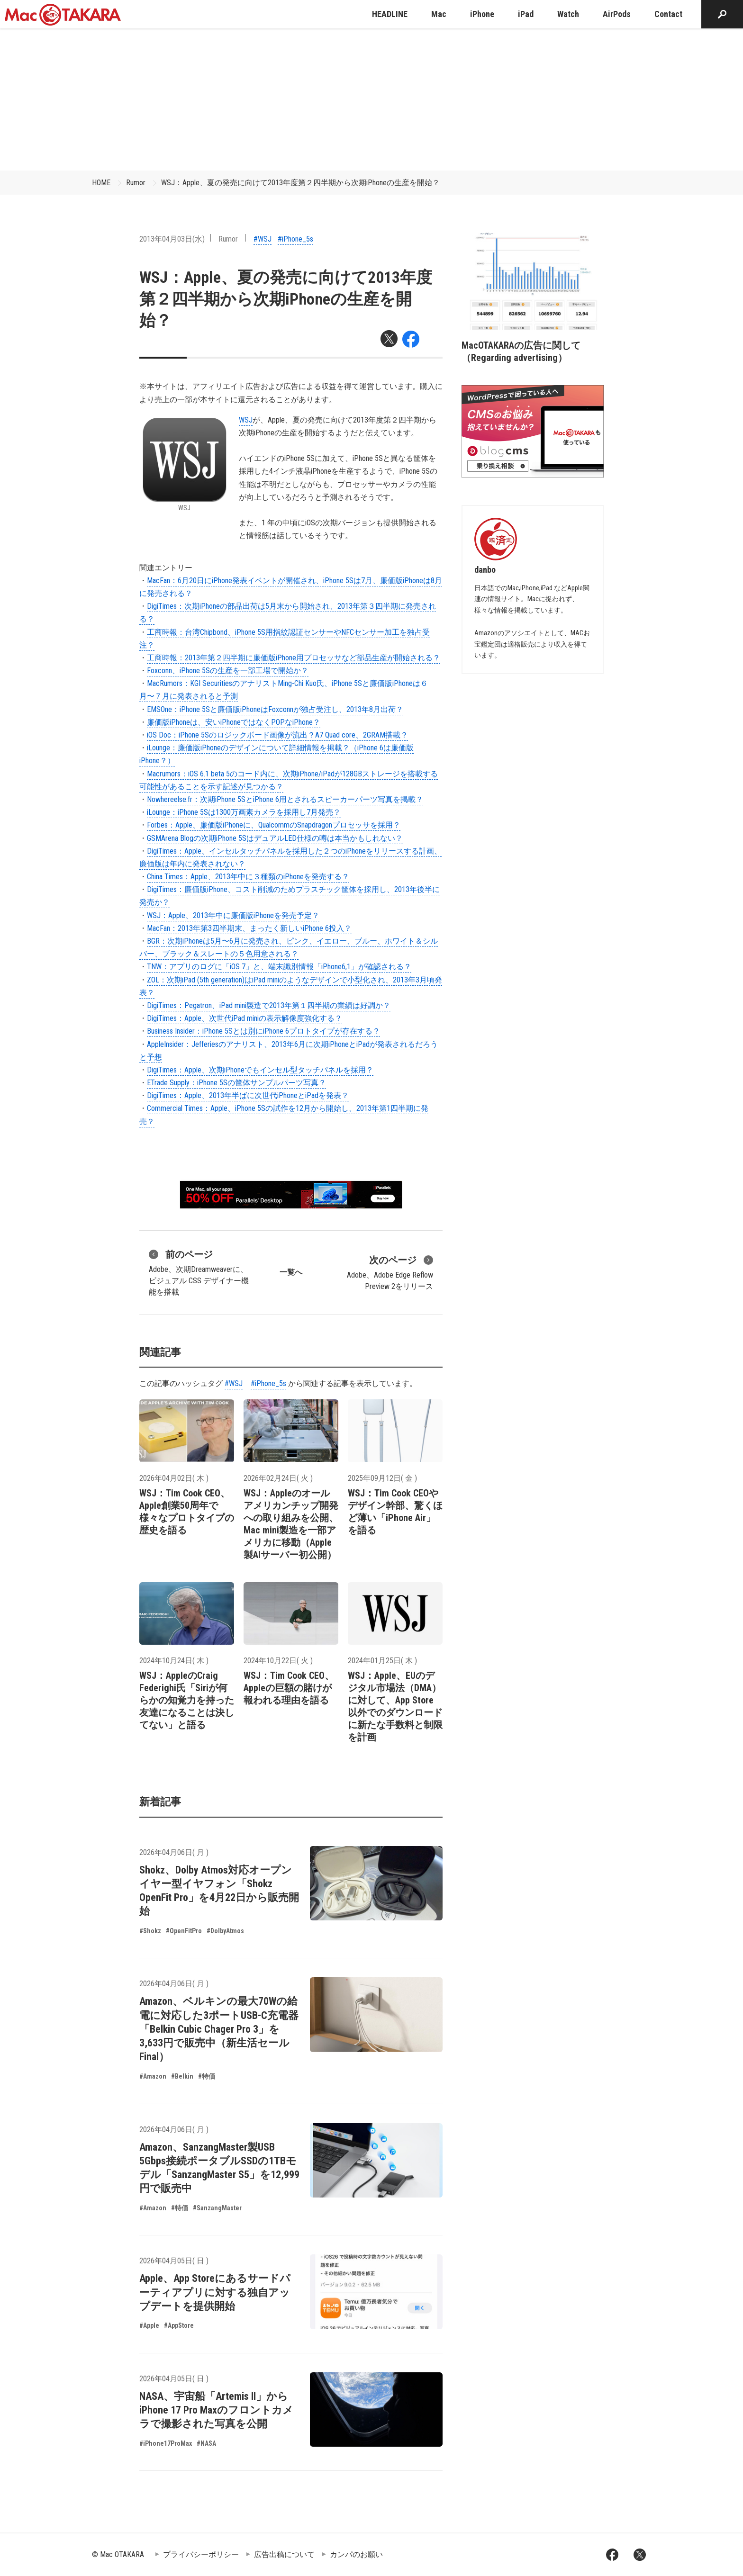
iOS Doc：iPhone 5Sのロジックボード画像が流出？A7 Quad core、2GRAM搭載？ (277, 734)
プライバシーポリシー (201, 2554)
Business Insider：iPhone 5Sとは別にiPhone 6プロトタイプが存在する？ (263, 1031)
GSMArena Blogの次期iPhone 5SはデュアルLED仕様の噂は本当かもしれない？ (275, 838)
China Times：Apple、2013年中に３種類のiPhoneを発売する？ (248, 876)
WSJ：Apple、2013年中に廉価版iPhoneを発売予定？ (233, 915)
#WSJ (263, 238)
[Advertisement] (371, 99)
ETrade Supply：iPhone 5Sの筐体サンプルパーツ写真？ (236, 1082)
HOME (101, 182)
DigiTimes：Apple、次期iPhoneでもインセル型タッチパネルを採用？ (260, 1069)
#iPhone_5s (295, 238)
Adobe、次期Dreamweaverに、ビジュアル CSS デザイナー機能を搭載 (199, 1272)
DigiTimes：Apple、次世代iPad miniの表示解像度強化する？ (244, 1018)
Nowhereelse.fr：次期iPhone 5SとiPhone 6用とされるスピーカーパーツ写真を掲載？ (285, 799)
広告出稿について (284, 2554)
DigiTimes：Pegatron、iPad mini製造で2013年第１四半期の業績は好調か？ (268, 1005)
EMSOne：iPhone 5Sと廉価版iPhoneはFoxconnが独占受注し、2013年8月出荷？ (275, 709)
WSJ (246, 419)
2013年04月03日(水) (172, 238)
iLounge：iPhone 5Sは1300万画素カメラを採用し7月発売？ (244, 812)
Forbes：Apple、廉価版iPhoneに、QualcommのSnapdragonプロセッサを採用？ (273, 824)
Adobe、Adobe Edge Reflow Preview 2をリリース (390, 1272)
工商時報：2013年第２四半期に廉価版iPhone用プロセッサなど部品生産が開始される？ (293, 657)
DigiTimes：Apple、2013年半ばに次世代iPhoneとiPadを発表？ (248, 1095)
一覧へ (291, 1272)
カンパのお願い (356, 2554)
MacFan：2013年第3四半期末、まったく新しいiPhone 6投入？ (249, 928)
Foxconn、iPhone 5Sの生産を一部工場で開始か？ (227, 670)
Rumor (135, 182)
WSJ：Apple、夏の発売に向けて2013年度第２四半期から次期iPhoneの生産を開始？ (300, 182)
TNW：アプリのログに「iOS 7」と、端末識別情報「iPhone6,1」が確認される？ (279, 966)
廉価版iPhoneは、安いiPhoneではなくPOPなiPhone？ (233, 722)
